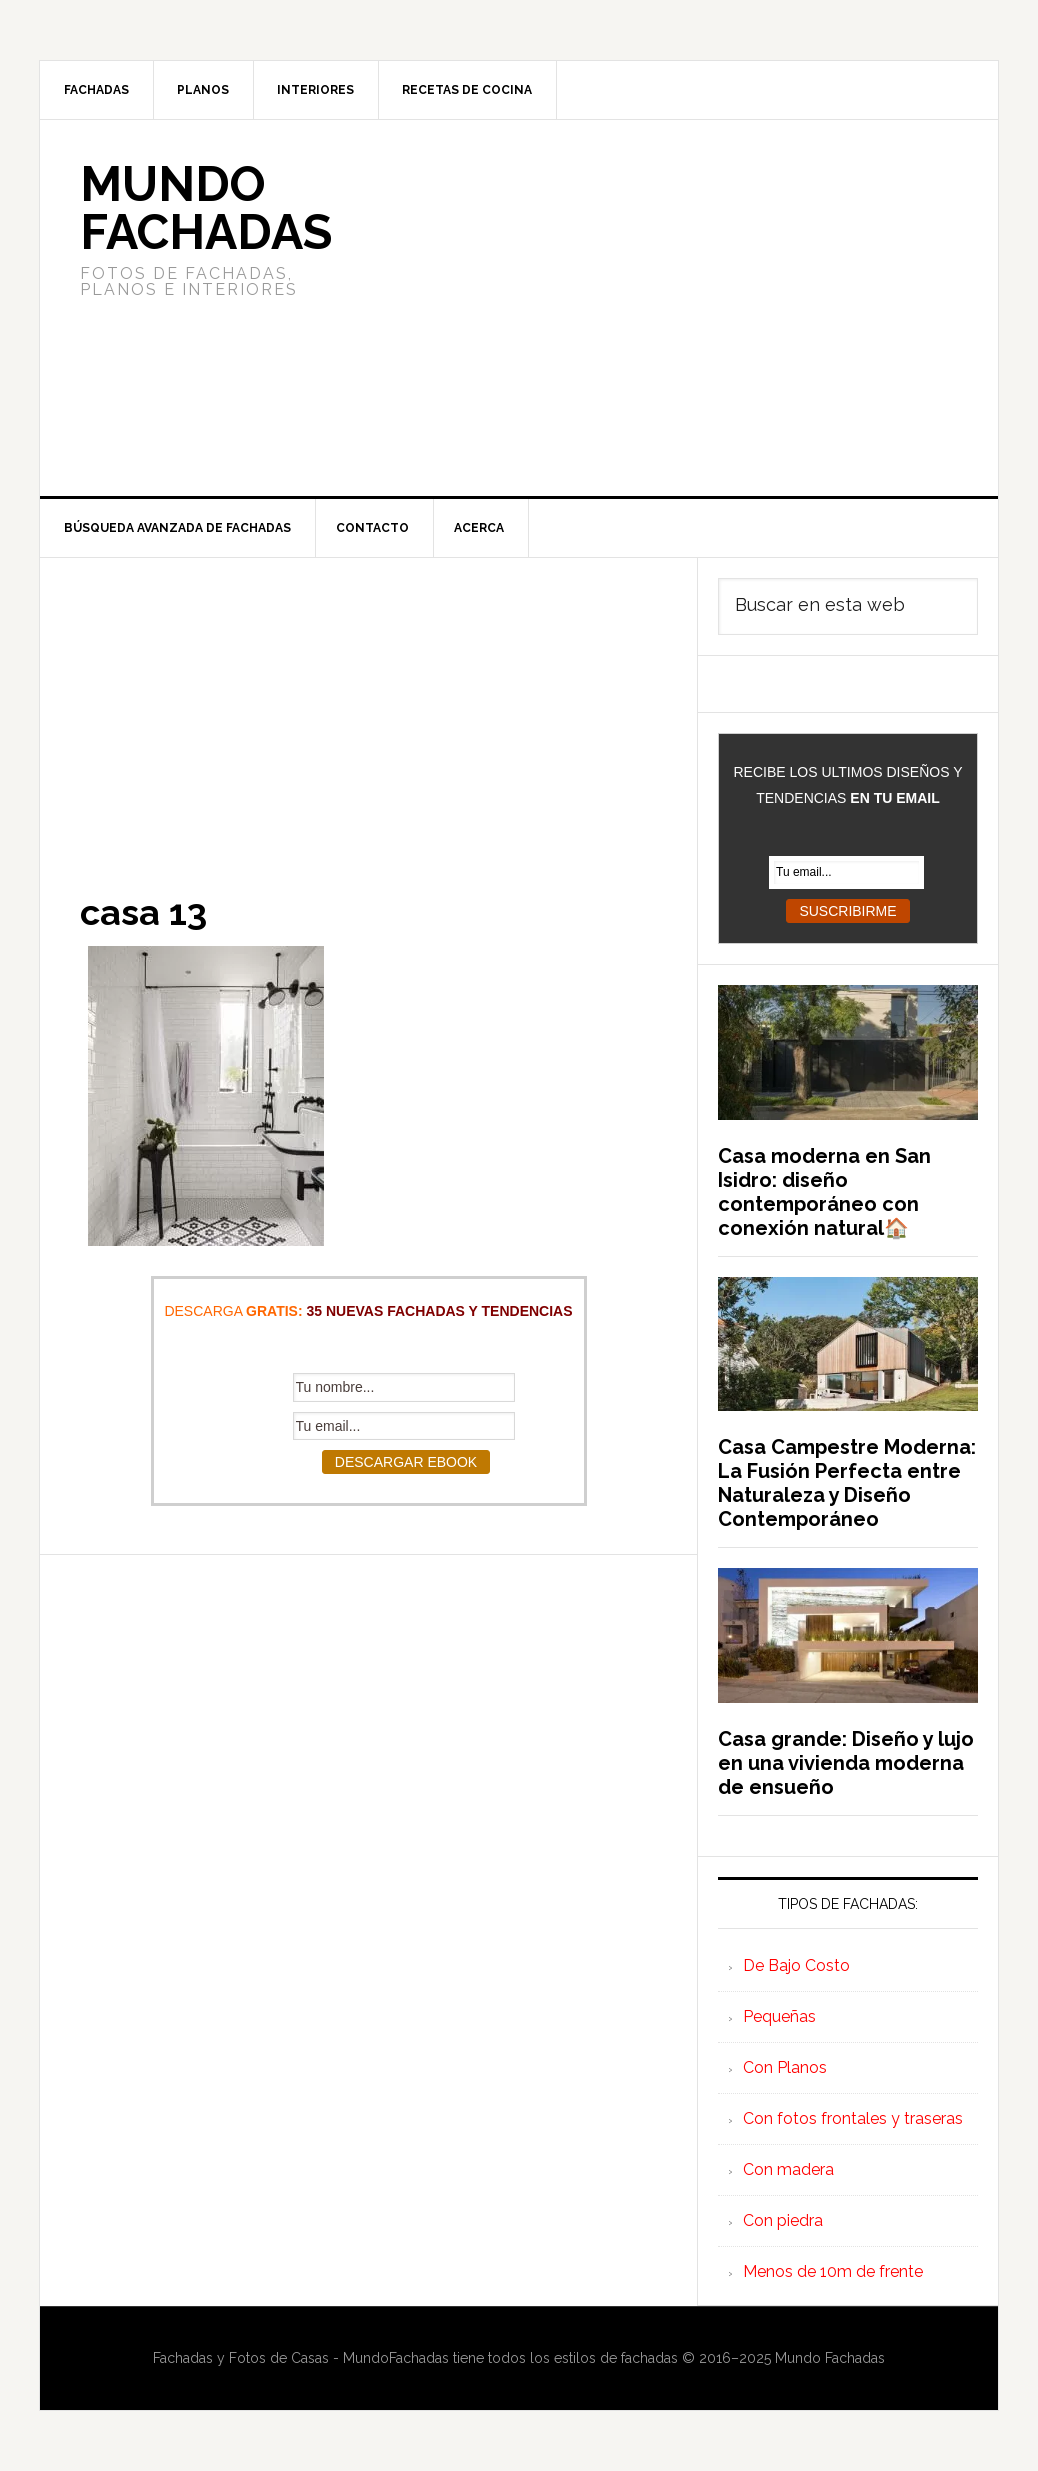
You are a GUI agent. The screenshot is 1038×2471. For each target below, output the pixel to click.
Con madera (788, 2169)
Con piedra (783, 2220)
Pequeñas (779, 2016)
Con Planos (785, 2067)
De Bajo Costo (796, 1965)
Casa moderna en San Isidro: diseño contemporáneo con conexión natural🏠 (824, 1192)
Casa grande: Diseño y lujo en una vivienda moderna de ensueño (846, 1763)
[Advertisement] (668, 308)
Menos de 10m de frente (833, 2271)
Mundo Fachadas (206, 208)
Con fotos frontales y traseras (853, 2118)
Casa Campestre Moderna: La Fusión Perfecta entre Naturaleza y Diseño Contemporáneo (847, 1483)
